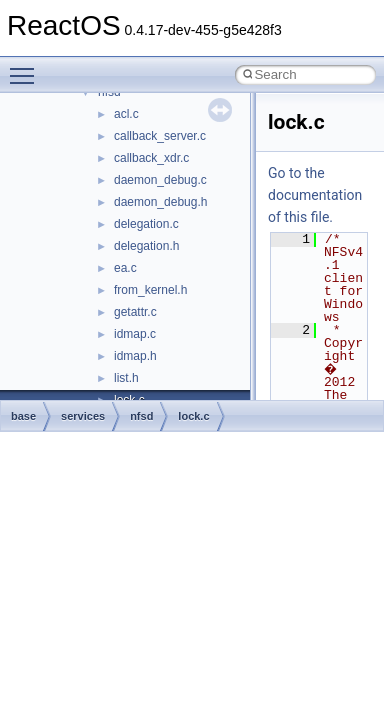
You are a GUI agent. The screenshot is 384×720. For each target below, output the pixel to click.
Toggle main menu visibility (27, 67)
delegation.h (146, 246)
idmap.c (135, 334)
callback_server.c (160, 136)
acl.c (126, 114)
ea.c (125, 268)
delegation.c (146, 224)
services (83, 416)
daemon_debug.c (160, 180)
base (23, 416)
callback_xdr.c (151, 158)
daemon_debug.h (160, 202)
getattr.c (135, 312)
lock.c (193, 416)
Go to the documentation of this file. (315, 195)
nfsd (141, 416)
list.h (126, 378)
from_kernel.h (150, 290)
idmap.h (135, 356)
